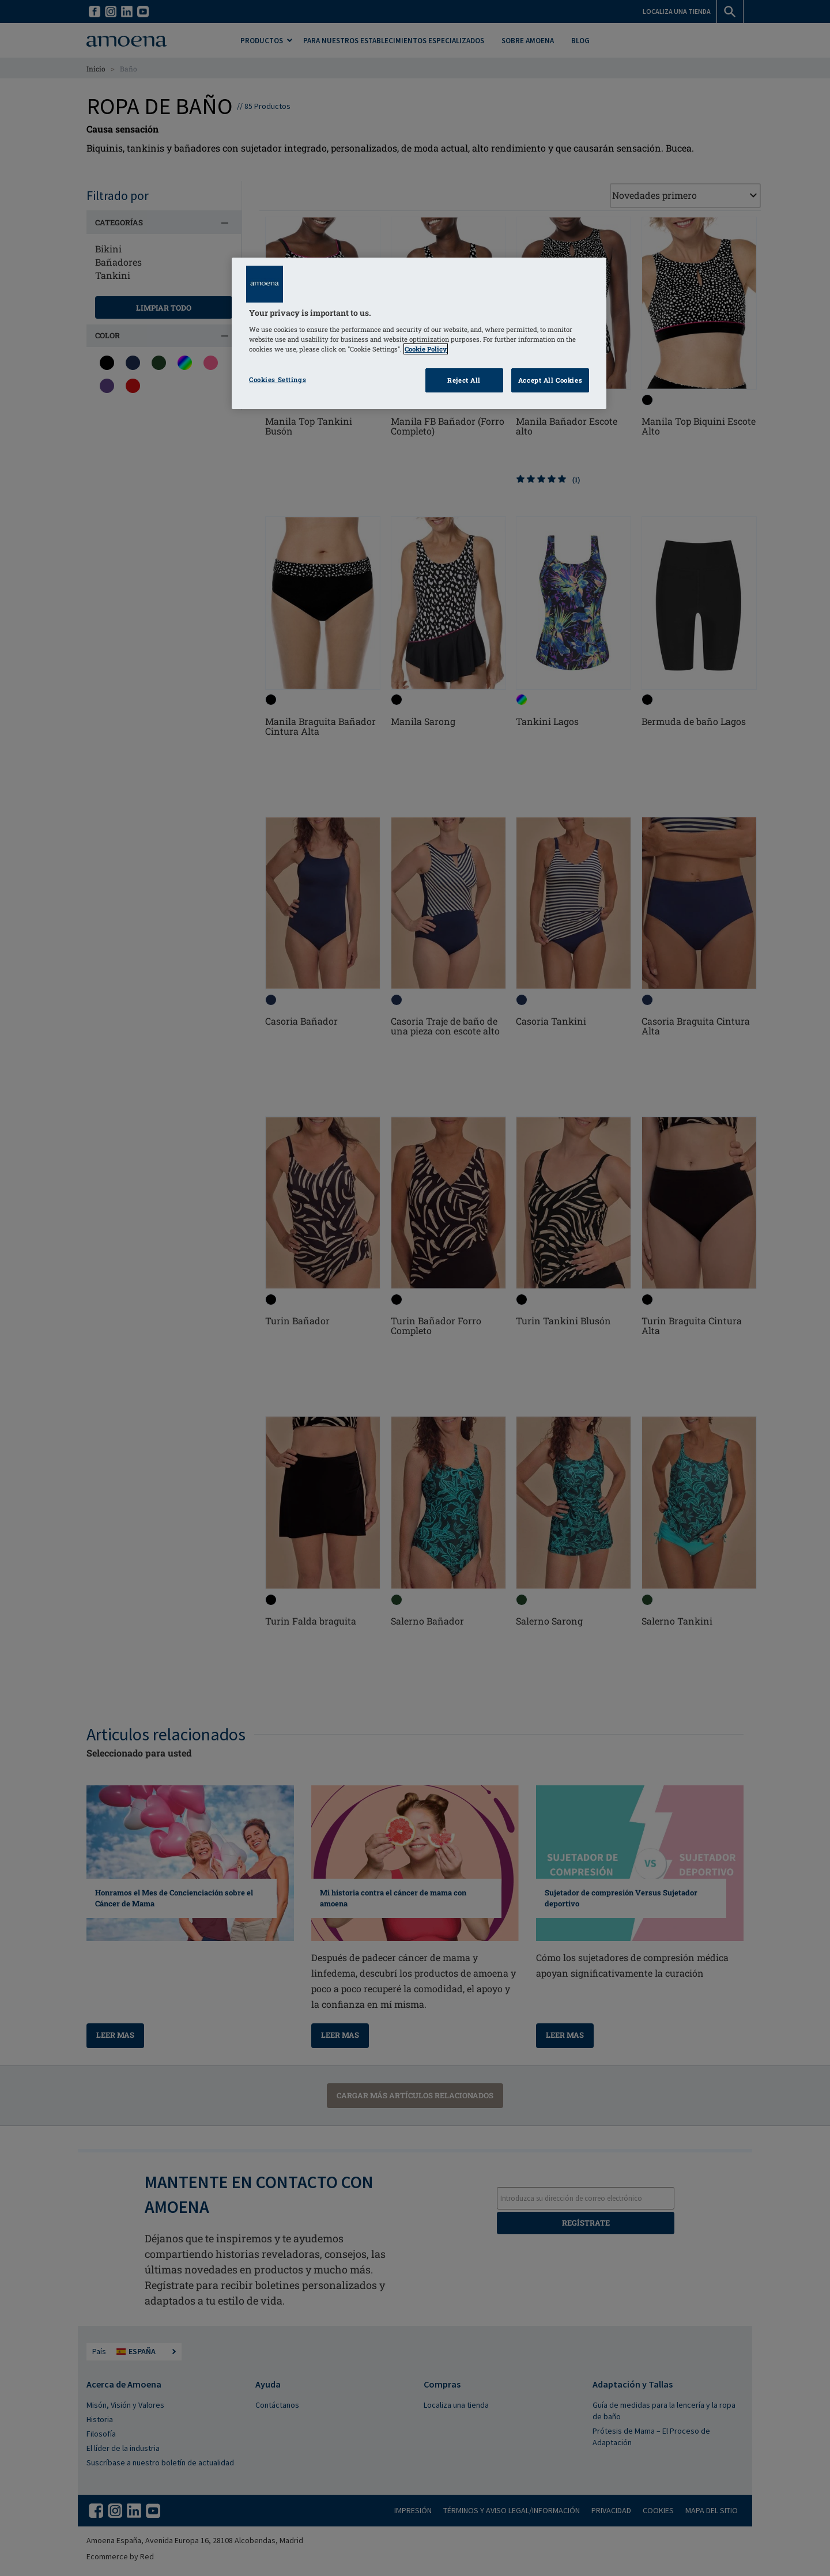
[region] (419, 333)
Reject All (464, 380)
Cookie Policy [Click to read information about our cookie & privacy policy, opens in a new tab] (426, 349)
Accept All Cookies (550, 380)
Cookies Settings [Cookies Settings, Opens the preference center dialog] (277, 379)
